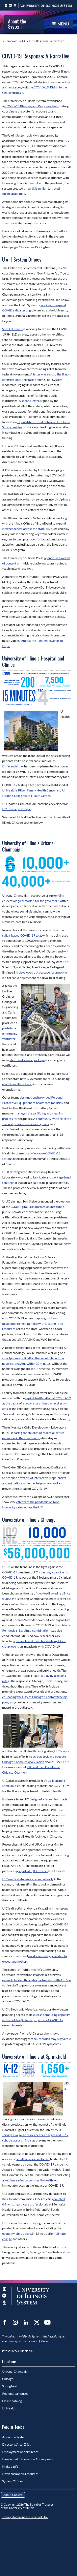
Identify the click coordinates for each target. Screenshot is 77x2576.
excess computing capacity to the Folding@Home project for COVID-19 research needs (36, 2020)
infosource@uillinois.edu (18, 2351)
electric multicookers (16, 1084)
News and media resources (20, 2474)
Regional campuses (15, 2393)
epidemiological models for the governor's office (35, 901)
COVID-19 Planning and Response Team (31, 106)
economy (8, 2233)
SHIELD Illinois (12, 329)
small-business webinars (33, 2159)
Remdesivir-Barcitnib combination (25, 1630)
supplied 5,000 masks (33, 1871)
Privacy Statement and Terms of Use (25, 2517)
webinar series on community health (28, 2180)
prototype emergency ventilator (9, 1033)
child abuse (23, 2233)
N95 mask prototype (16, 809)
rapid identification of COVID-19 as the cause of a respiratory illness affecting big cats (36, 1403)
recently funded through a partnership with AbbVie (36, 1980)
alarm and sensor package (27, 1060)
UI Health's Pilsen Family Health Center (29, 790)
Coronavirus (12, 41)
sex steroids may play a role (52, 2039)
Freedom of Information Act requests (27, 2459)
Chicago (7, 2379)
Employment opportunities (20, 2452)
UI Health (8, 2408)
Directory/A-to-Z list (16, 2444)
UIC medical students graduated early (27, 1879)
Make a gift (10, 2466)
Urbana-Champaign (15, 2371)
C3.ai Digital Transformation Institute (36, 1206)
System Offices (12, 2481)
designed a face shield (44, 1799)
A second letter (29, 400)
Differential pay (13, 766)
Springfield (9, 2386)
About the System (17, 23)
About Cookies (13, 2494)
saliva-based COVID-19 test (21, 935)
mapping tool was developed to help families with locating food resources (32, 1323)
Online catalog (12, 2401)
